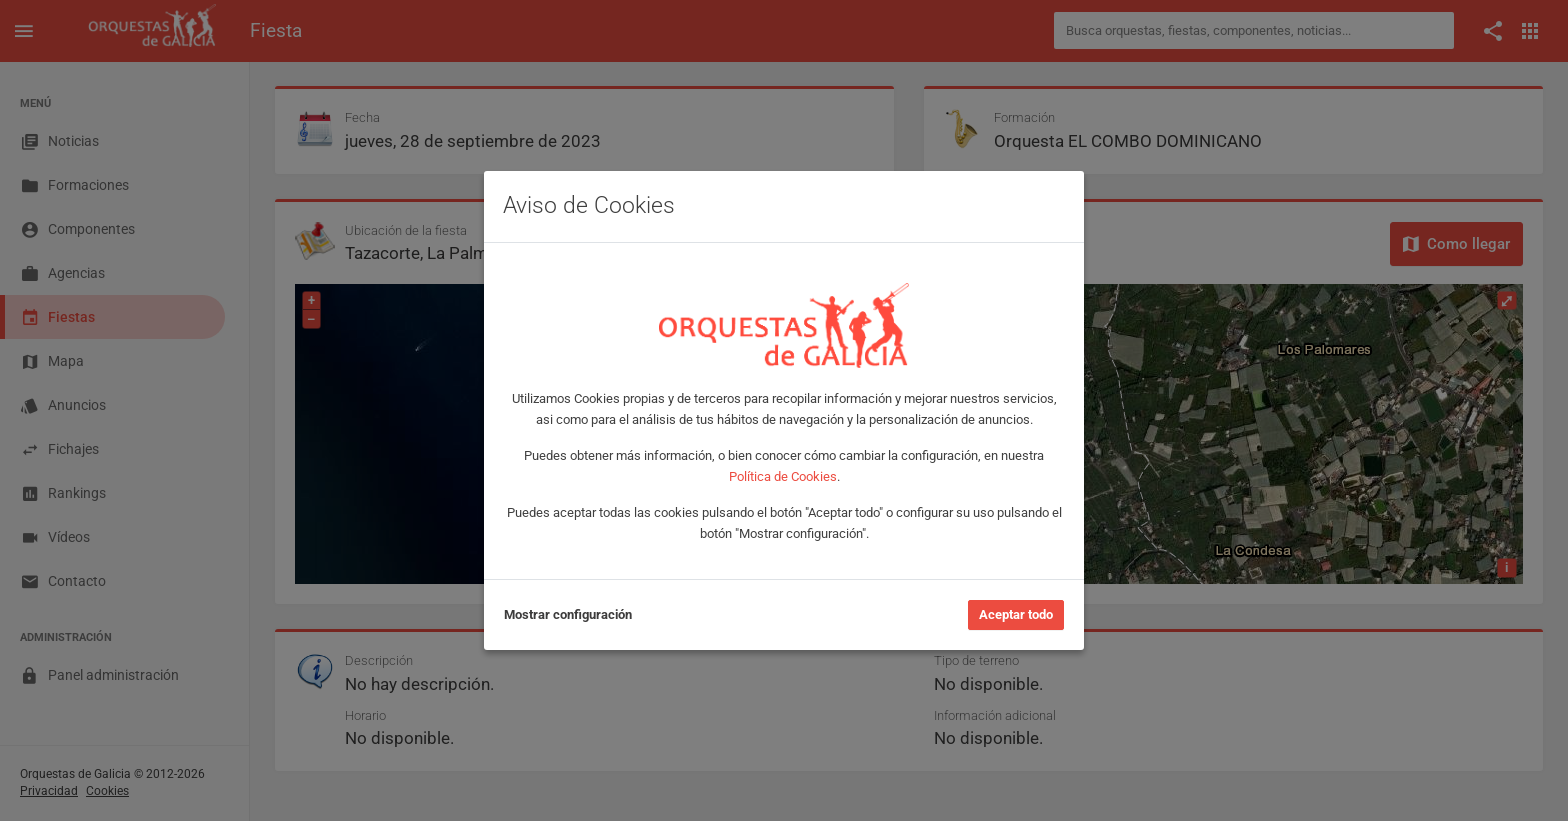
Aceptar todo (1016, 614)
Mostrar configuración (568, 614)
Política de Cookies (783, 476)
